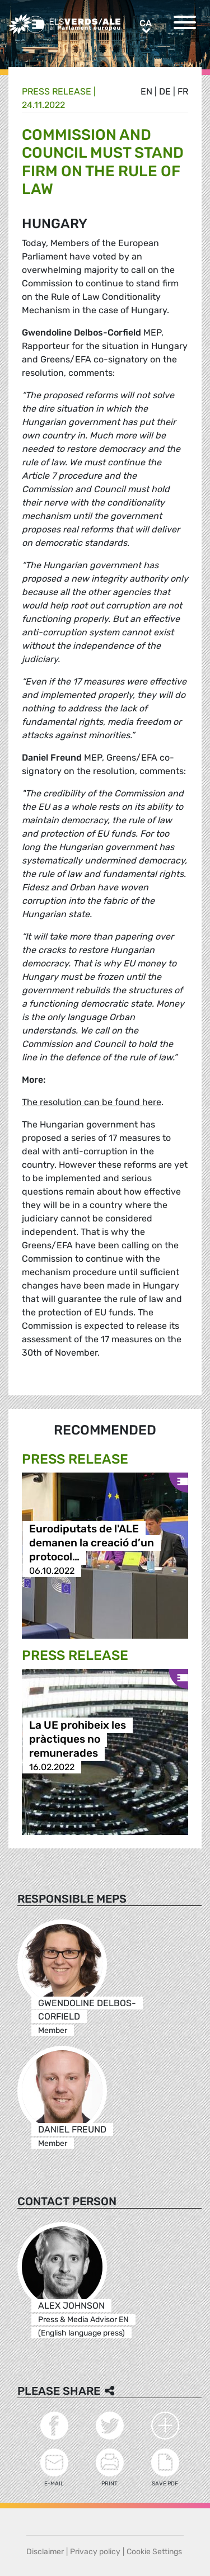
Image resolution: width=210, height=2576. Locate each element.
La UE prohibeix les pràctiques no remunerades (77, 1739)
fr (183, 91)
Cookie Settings (154, 2551)
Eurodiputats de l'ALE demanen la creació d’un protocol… (91, 1542)
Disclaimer (45, 2551)
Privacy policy (95, 2551)
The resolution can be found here (91, 1102)
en (146, 91)
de (165, 91)
